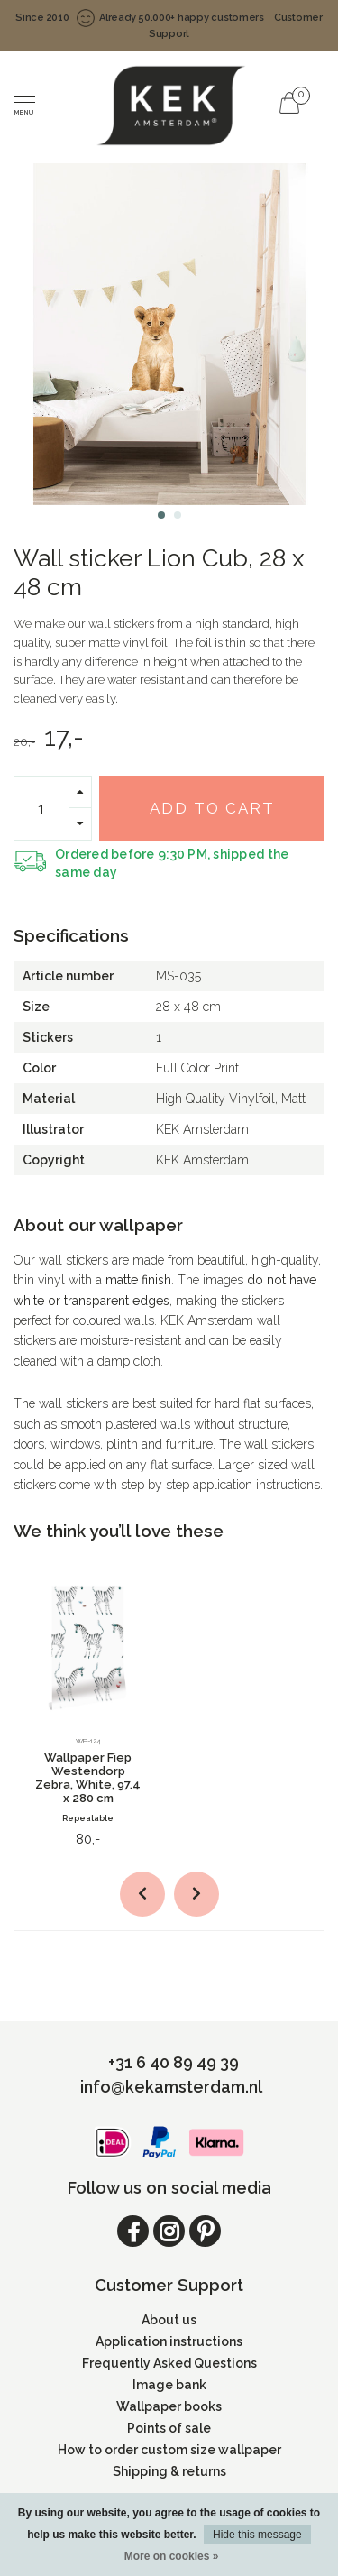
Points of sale (169, 2428)
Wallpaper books (169, 2406)
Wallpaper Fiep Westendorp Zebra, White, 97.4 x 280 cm (88, 1778)
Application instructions (169, 2341)
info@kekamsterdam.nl (171, 2086)
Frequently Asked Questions (169, 2363)
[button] (161, 515)
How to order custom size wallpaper (169, 2450)
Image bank (169, 2385)
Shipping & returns (169, 2471)
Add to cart (212, 808)
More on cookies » (171, 2556)
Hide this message (257, 2534)
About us (169, 2320)
